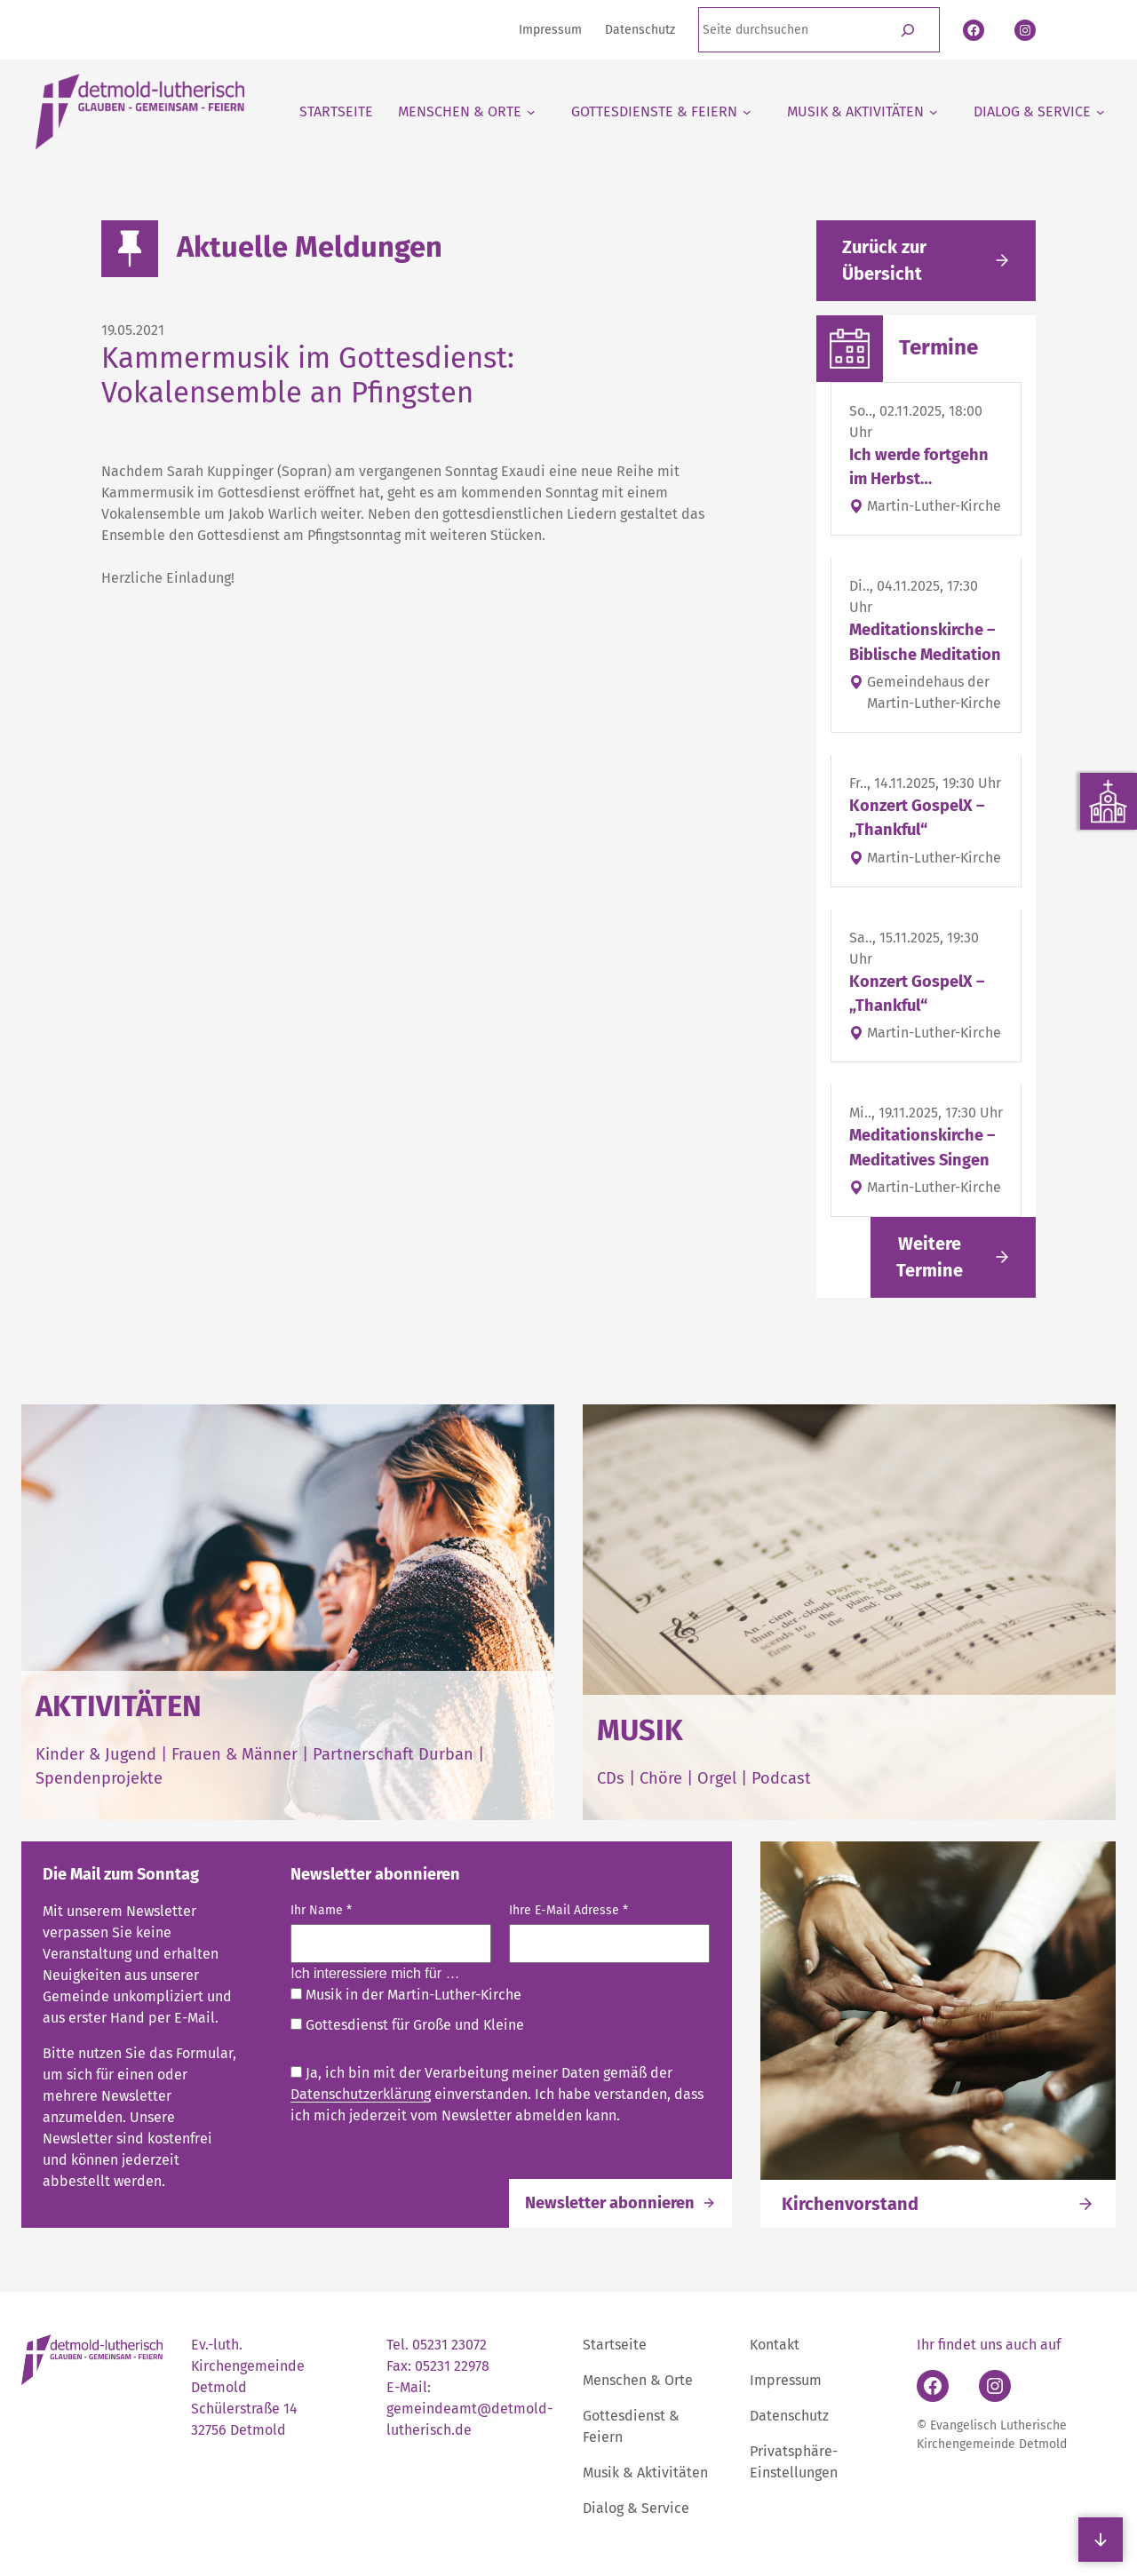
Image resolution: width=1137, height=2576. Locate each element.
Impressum (786, 2380)
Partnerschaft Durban (393, 1754)
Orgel (716, 1778)
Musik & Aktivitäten (645, 2472)
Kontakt (774, 2344)
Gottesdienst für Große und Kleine (407, 2024)
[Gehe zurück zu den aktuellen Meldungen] (926, 260)
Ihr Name (321, 1910)
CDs (613, 1778)
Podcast (781, 1778)
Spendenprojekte (99, 1778)
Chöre (661, 1778)
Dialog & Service (636, 2508)
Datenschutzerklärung (360, 2094)
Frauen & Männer (234, 1754)
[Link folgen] (953, 1257)
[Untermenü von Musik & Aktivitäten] (862, 112)
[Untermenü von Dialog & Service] (1039, 112)
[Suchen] (908, 30)
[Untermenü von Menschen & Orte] (466, 112)
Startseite (615, 2344)
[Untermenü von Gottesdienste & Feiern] (661, 112)
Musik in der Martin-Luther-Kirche (405, 1994)
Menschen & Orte (638, 2380)
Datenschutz (789, 2415)
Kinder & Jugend (98, 1754)
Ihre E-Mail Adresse (569, 1910)
